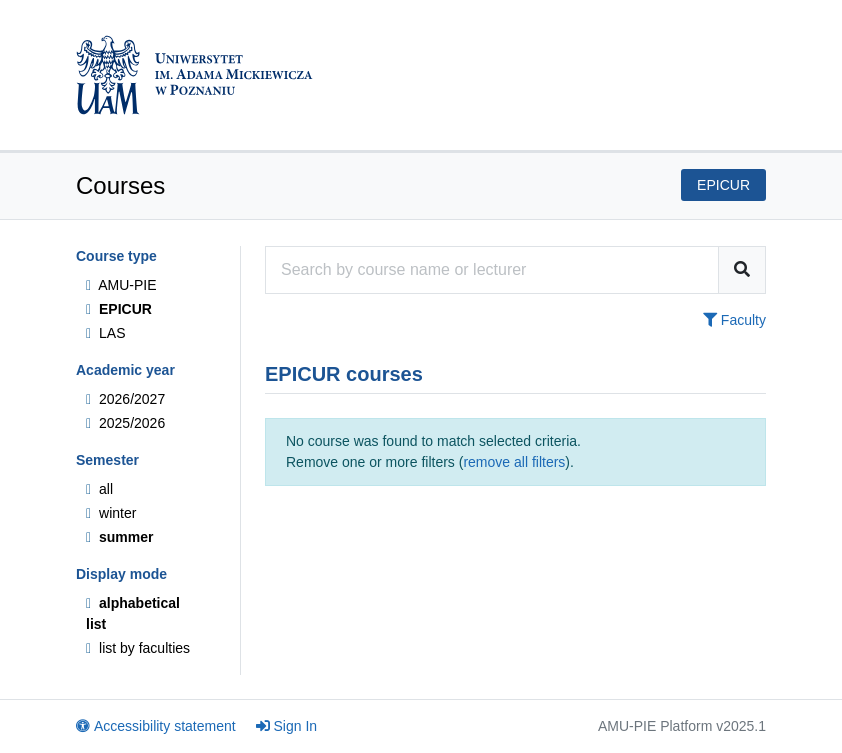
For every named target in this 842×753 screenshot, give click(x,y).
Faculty (734, 320)
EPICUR (119, 309)
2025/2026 (125, 423)
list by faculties (138, 648)
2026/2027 (125, 399)
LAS (105, 333)
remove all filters (514, 462)
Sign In (287, 726)
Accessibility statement (156, 726)
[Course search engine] (492, 270)
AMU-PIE (121, 285)
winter (111, 513)
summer (119, 537)
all (99, 489)
